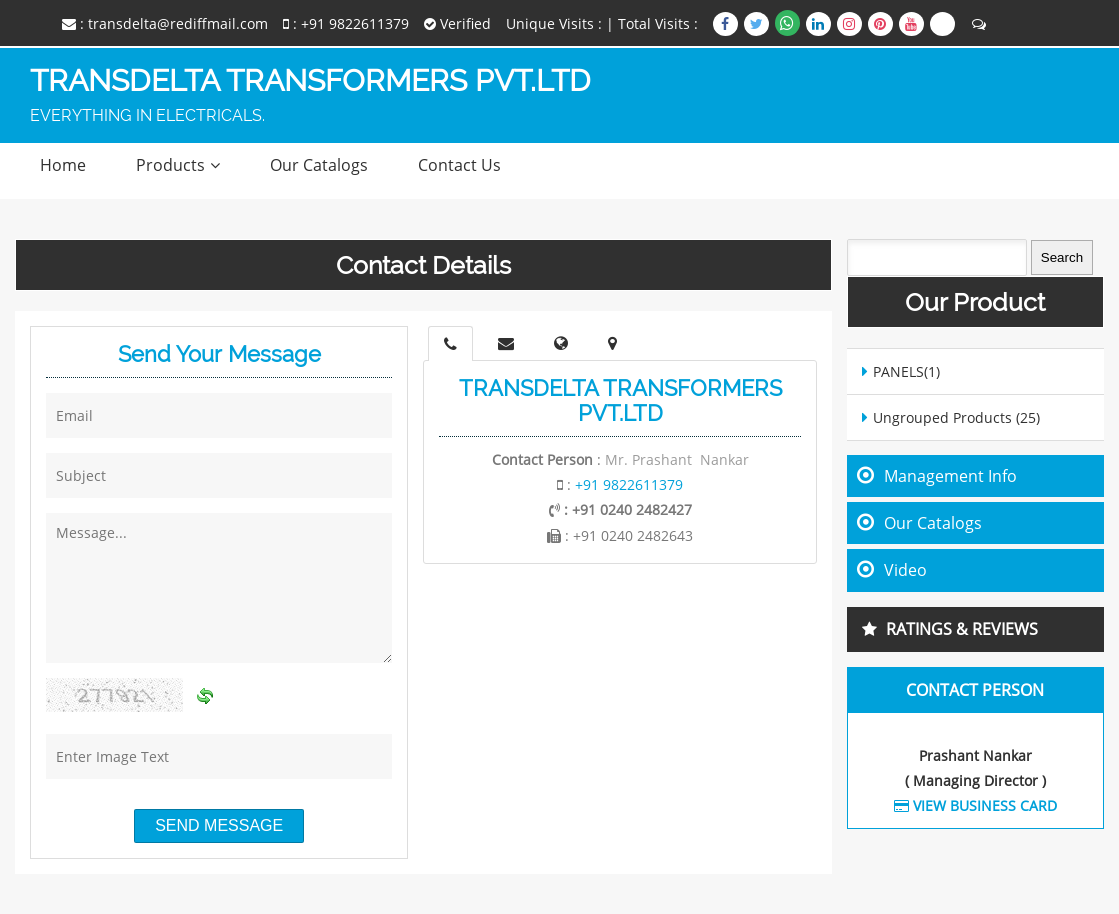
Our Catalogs (319, 165)
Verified (457, 23)
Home (63, 165)
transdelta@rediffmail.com (178, 23)
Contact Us (459, 165)
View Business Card (975, 805)
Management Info (950, 476)
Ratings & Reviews (962, 629)
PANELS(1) (906, 371)
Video (905, 570)
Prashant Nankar (975, 755)
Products (170, 165)
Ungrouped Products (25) (956, 417)
